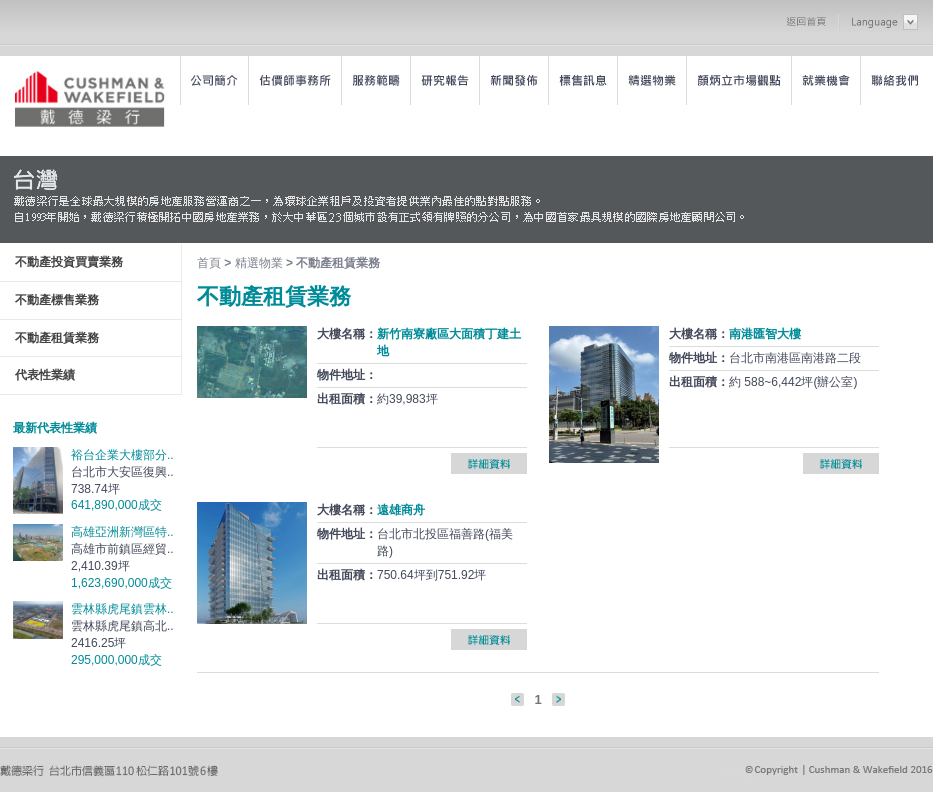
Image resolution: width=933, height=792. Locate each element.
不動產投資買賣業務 (69, 262)
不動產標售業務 (57, 300)
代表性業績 (45, 375)
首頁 (209, 263)
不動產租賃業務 (57, 338)
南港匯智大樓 (765, 334)
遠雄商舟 (401, 510)
